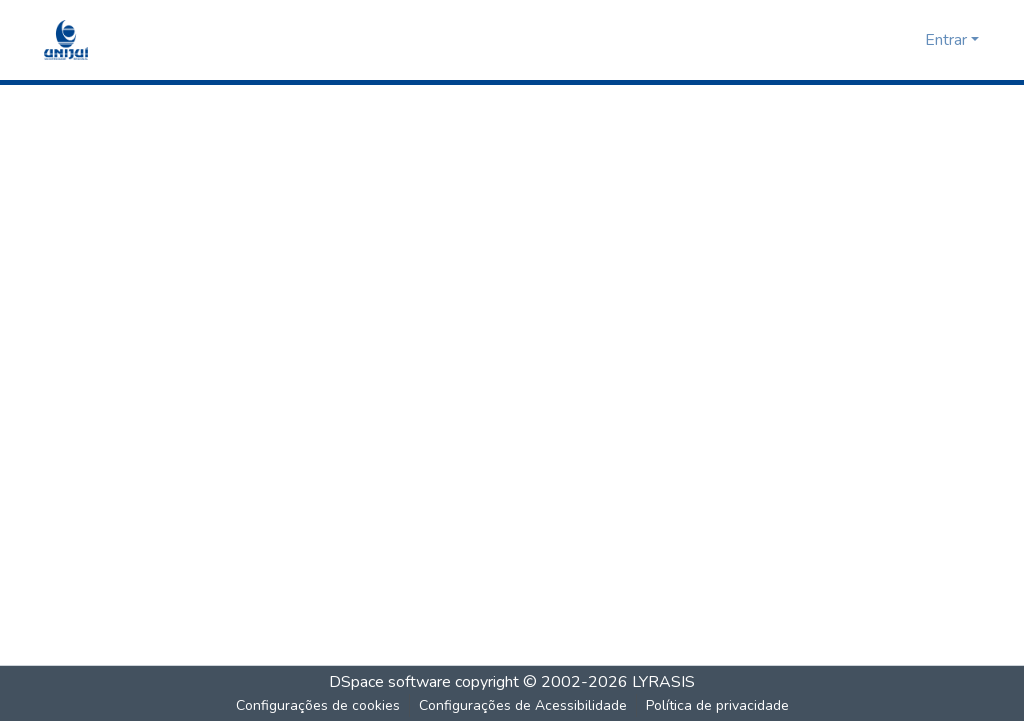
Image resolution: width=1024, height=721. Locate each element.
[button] (66, 40)
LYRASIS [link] (663, 682)
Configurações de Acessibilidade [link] (523, 705)
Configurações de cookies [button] (318, 705)
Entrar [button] (948, 40)
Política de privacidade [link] (717, 705)
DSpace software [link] (390, 682)
